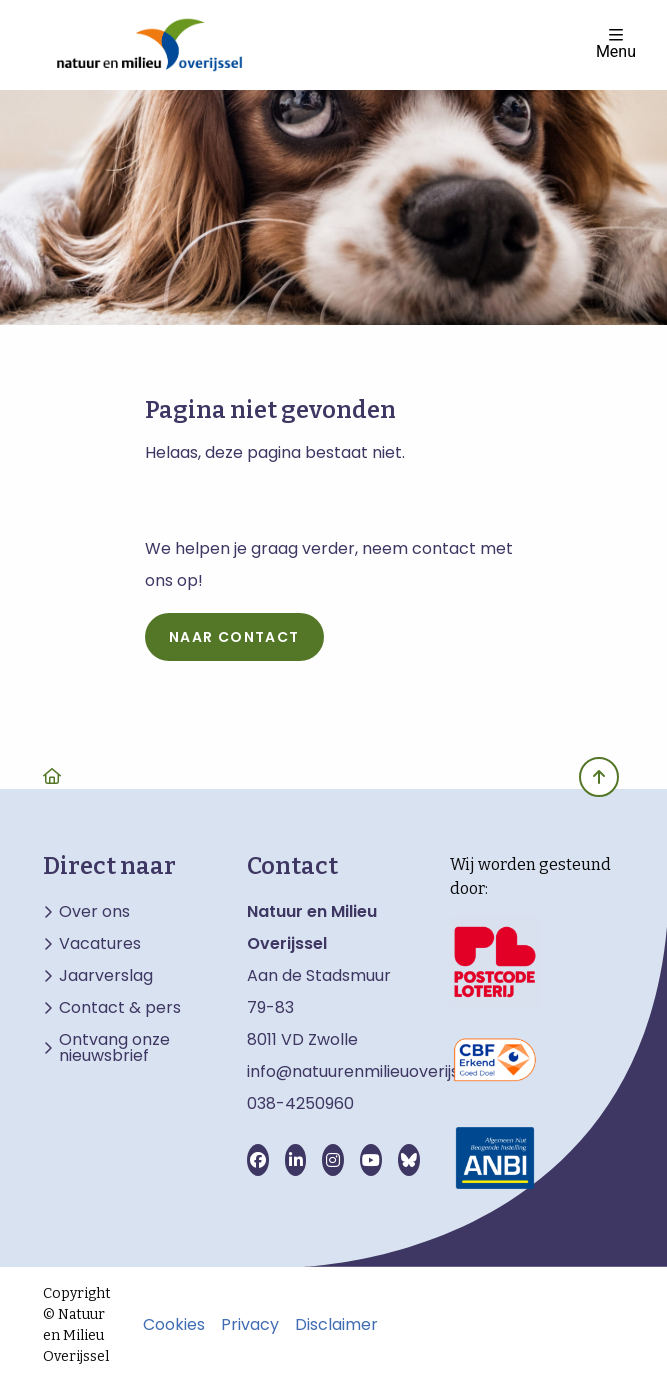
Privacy (250, 1325)
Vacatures (100, 944)
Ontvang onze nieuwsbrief (114, 1048)
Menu (616, 43)
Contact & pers (120, 1008)
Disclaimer (336, 1325)
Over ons (94, 912)
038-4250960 (300, 1103)
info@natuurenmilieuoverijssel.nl (372, 1071)
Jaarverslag (106, 976)
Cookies (174, 1325)
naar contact (234, 637)
